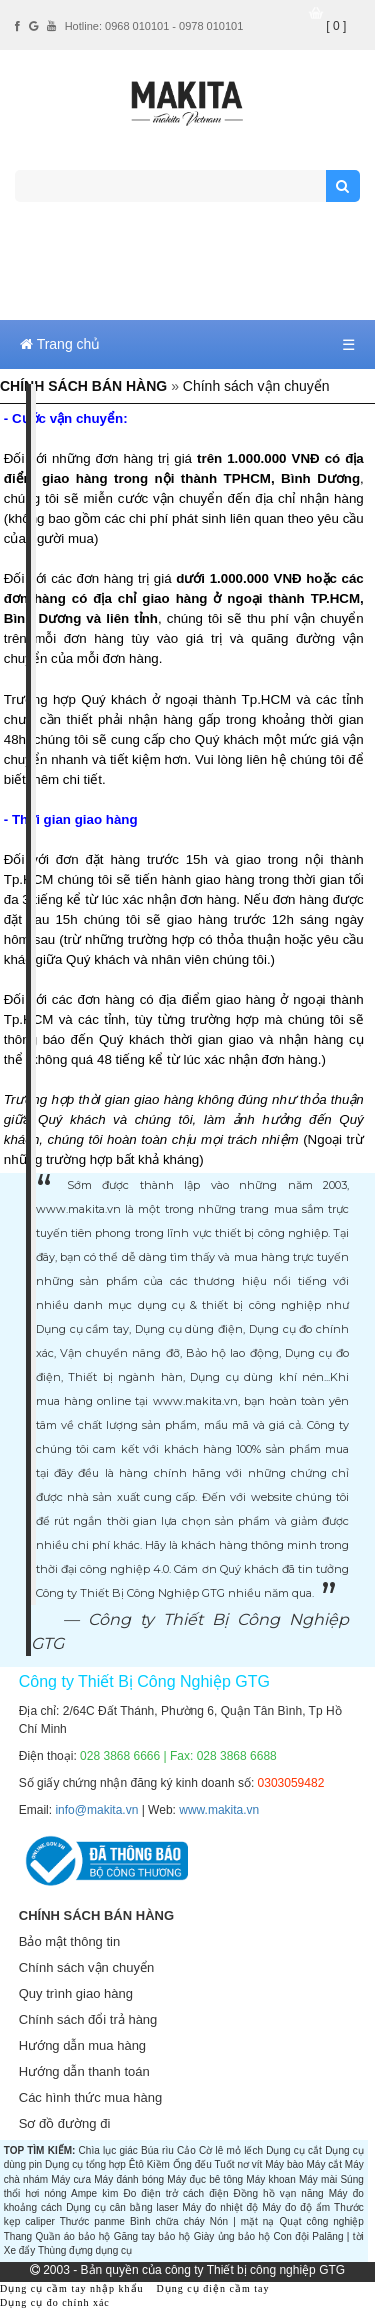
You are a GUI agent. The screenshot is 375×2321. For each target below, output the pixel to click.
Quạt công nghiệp (321, 2221)
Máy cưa (71, 2179)
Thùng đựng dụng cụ (85, 2250)
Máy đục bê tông (205, 2179)
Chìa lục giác (108, 2150)
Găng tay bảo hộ (152, 2236)
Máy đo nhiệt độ (220, 2207)
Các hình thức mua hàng (90, 2097)
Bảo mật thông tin (69, 1941)
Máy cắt (324, 2164)
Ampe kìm (94, 2193)
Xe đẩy (20, 2250)
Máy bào (284, 2164)
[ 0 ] (336, 26)
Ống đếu (192, 2164)
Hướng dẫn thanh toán (84, 2071)
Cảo (186, 2150)
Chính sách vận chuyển (86, 1967)
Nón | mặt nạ (242, 2221)
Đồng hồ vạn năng (279, 2193)
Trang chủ (60, 344)
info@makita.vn (96, 1810)
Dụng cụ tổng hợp (85, 2164)
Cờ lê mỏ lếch (231, 2150)
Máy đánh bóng (129, 2179)
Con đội (291, 2236)
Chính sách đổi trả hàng (88, 2019)
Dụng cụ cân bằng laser (122, 2207)
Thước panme (92, 2221)
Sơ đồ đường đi (65, 2123)
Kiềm (158, 2164)
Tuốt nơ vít (238, 2164)
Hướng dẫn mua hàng (82, 2045)
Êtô (136, 2164)
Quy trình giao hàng (76, 1993)
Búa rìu (157, 2150)
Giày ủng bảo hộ (232, 2236)
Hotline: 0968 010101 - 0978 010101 (154, 26)
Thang (18, 2236)
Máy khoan (270, 2179)
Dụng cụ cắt (294, 2150)
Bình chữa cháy (167, 2221)
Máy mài (318, 2179)
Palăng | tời (337, 2236)
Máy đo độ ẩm (296, 2207)
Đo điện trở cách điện (175, 2193)
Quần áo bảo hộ (72, 2236)
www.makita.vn (219, 1810)
